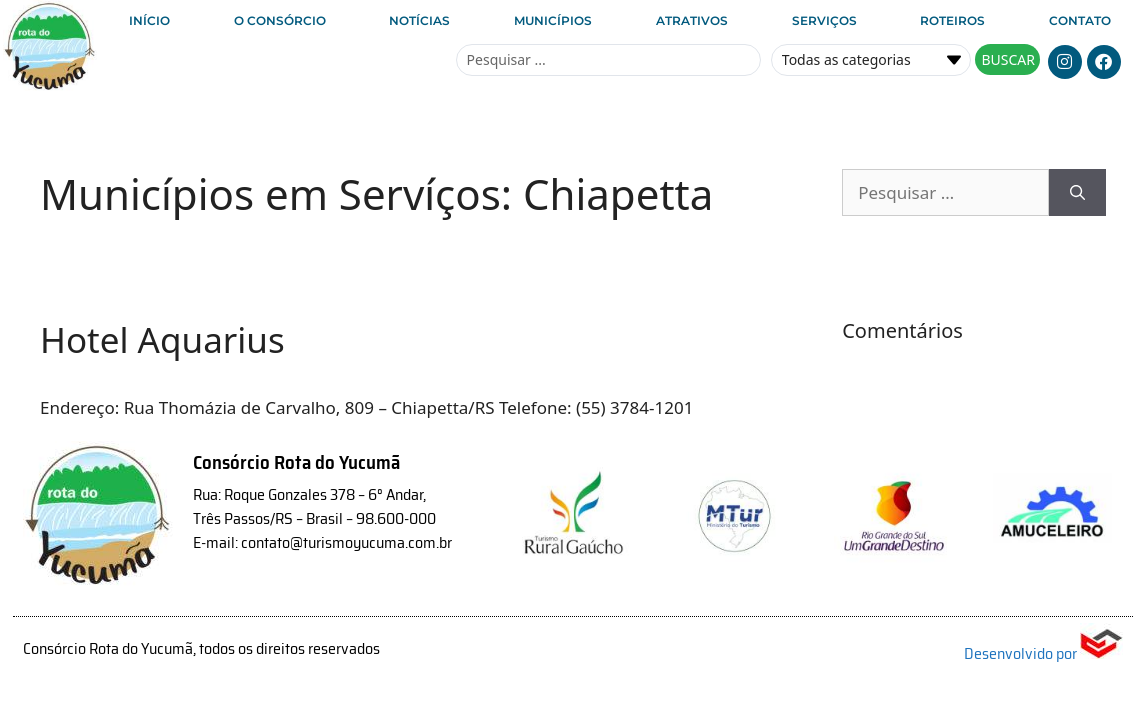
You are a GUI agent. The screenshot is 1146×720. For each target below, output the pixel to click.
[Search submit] (1007, 59)
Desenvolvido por (1043, 653)
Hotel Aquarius (162, 339)
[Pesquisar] (1077, 193)
